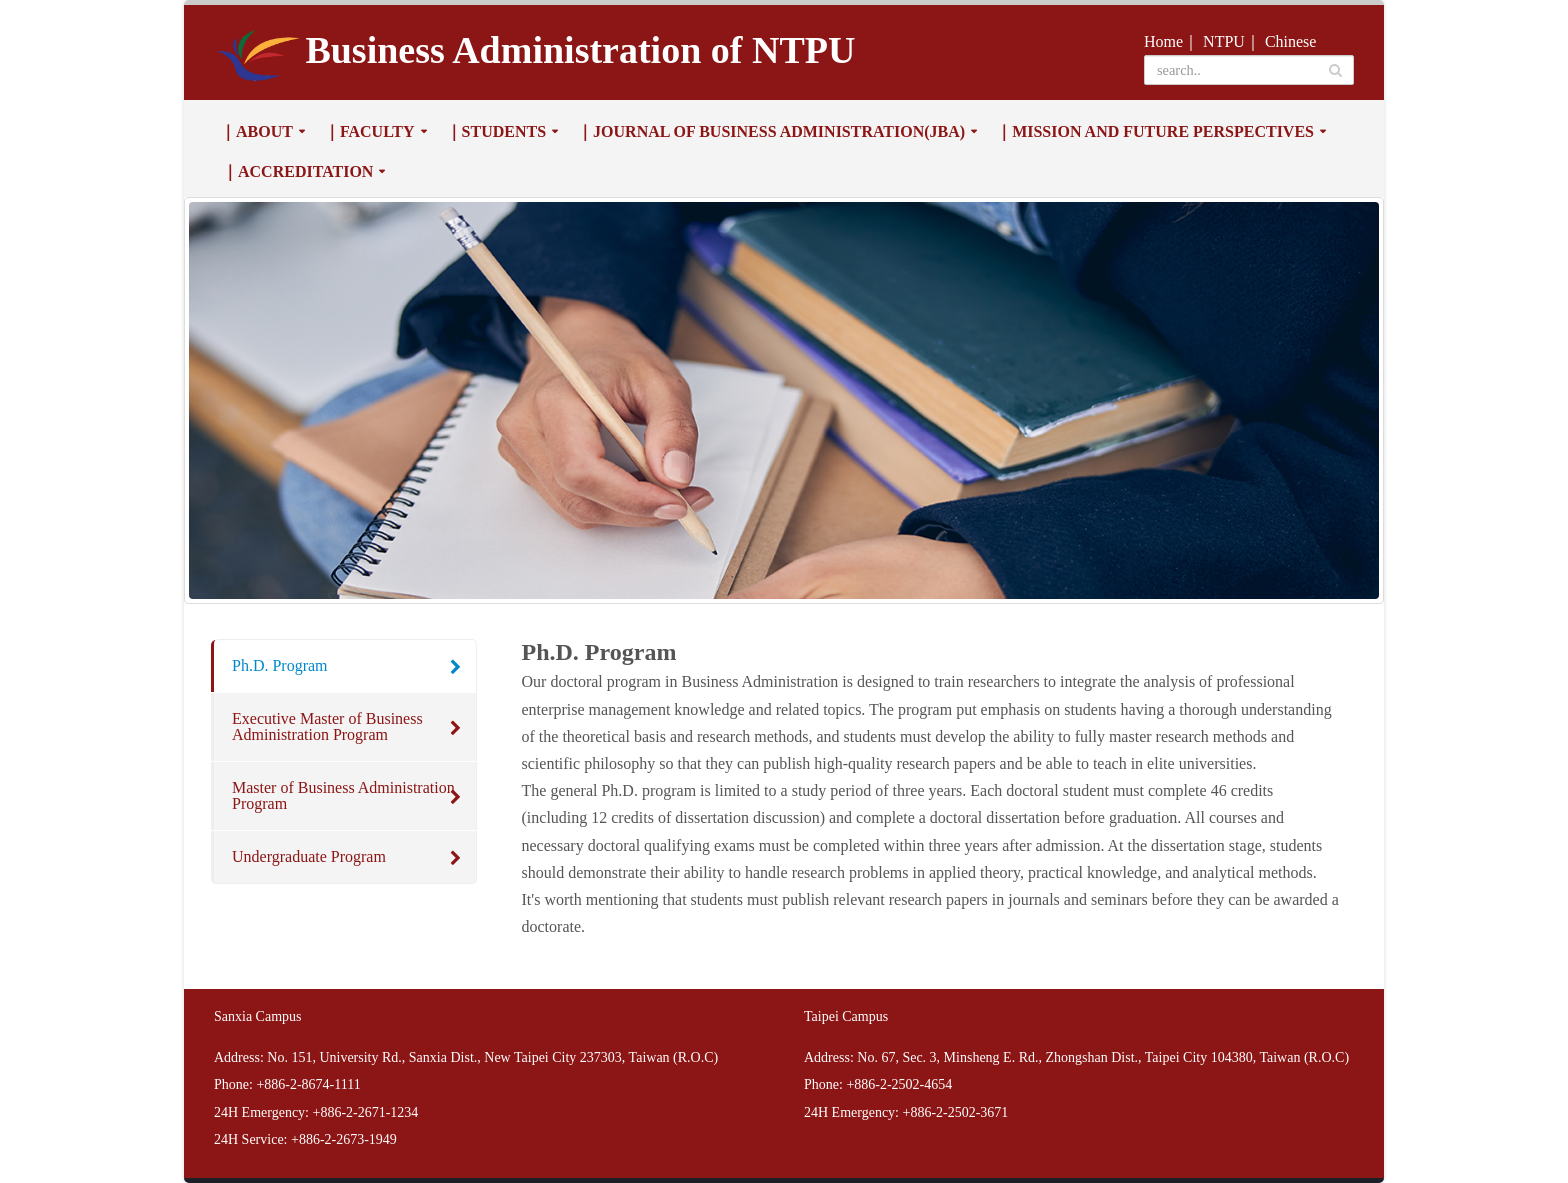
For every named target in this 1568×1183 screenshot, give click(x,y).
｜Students (496, 131)
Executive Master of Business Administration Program (327, 726)
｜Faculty (369, 131)
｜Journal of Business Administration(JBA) (771, 131)
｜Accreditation (297, 171)
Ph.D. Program (280, 665)
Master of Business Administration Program (343, 795)
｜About (256, 131)
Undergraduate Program (309, 856)
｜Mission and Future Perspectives (1155, 131)
